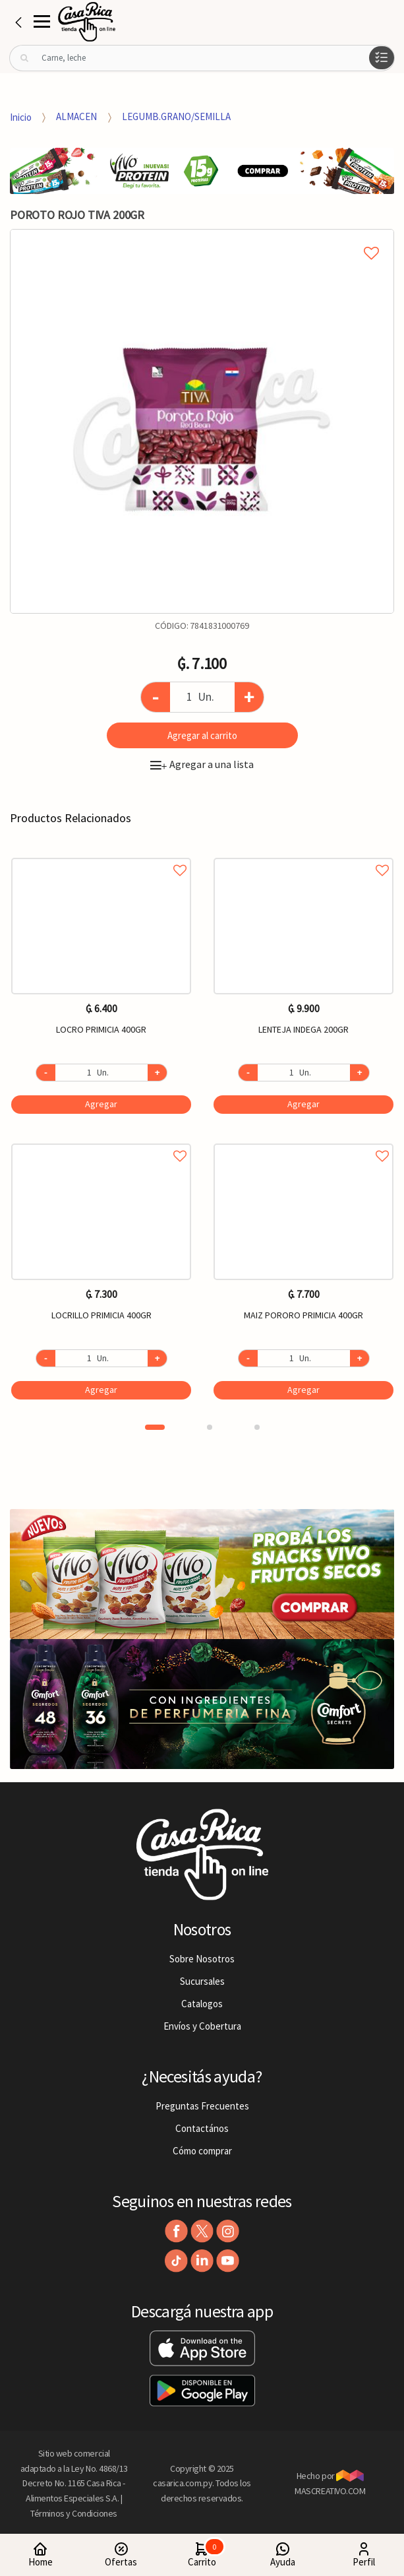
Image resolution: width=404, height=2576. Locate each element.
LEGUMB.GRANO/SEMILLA (176, 116)
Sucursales (202, 1981)
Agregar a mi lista (202, 238)
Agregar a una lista (201, 764)
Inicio (21, 116)
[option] (202, 421)
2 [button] (209, 1427)
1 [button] (155, 1427)
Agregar (101, 1104)
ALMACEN (76, 116)
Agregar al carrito (202, 735)
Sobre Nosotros (202, 1958)
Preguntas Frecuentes (202, 2106)
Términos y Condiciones (73, 2513)
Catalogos (202, 2003)
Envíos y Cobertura (202, 2026)
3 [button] (257, 1427)
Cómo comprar (202, 2150)
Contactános (202, 2128)
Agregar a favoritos (101, 855)
